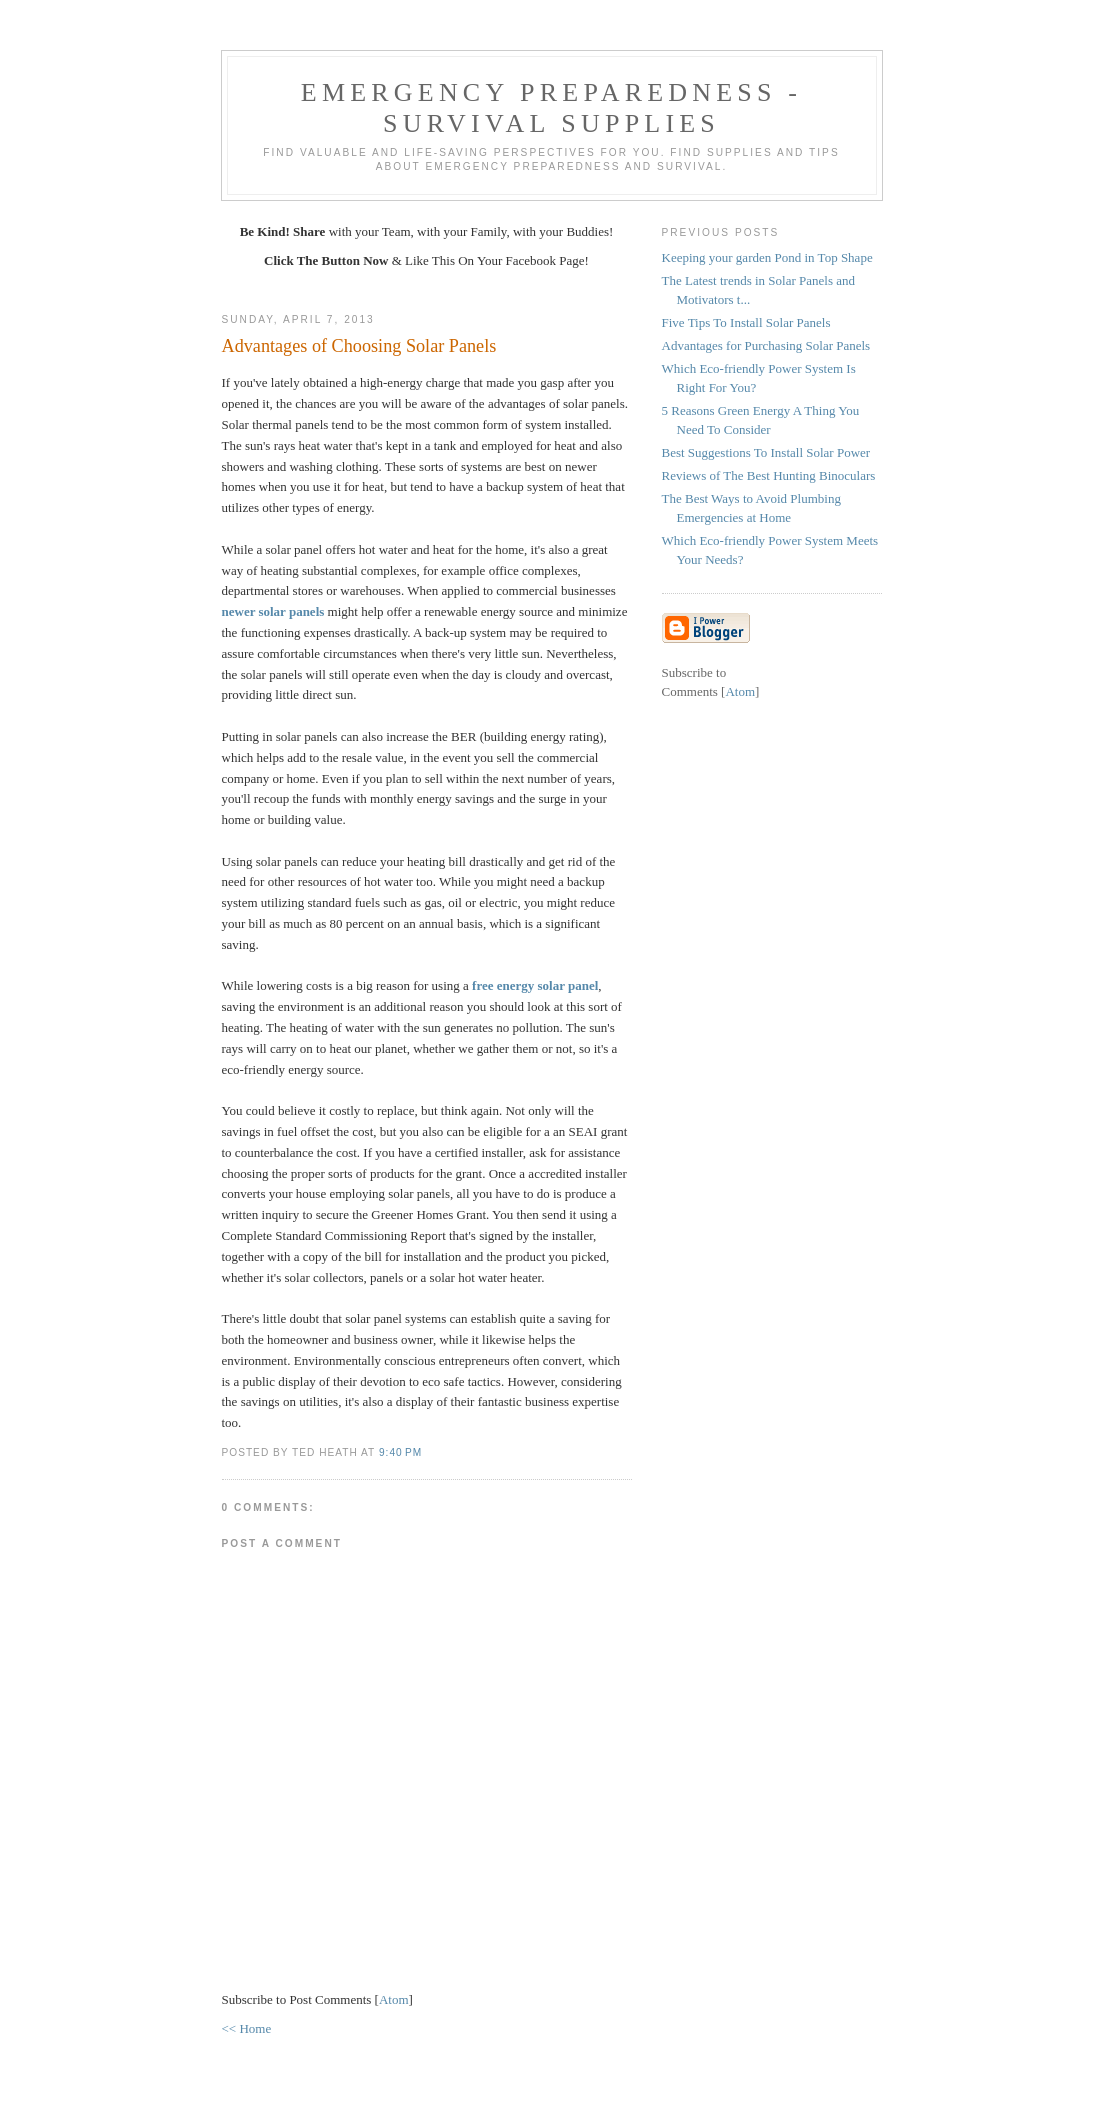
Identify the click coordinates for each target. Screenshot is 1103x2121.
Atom (394, 1999)
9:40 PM (400, 1452)
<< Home (247, 2028)
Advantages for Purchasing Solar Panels (766, 345)
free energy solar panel (535, 985)
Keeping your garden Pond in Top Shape (767, 257)
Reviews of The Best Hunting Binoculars (769, 475)
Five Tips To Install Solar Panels (746, 322)
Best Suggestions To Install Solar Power (766, 452)
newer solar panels (273, 611)
